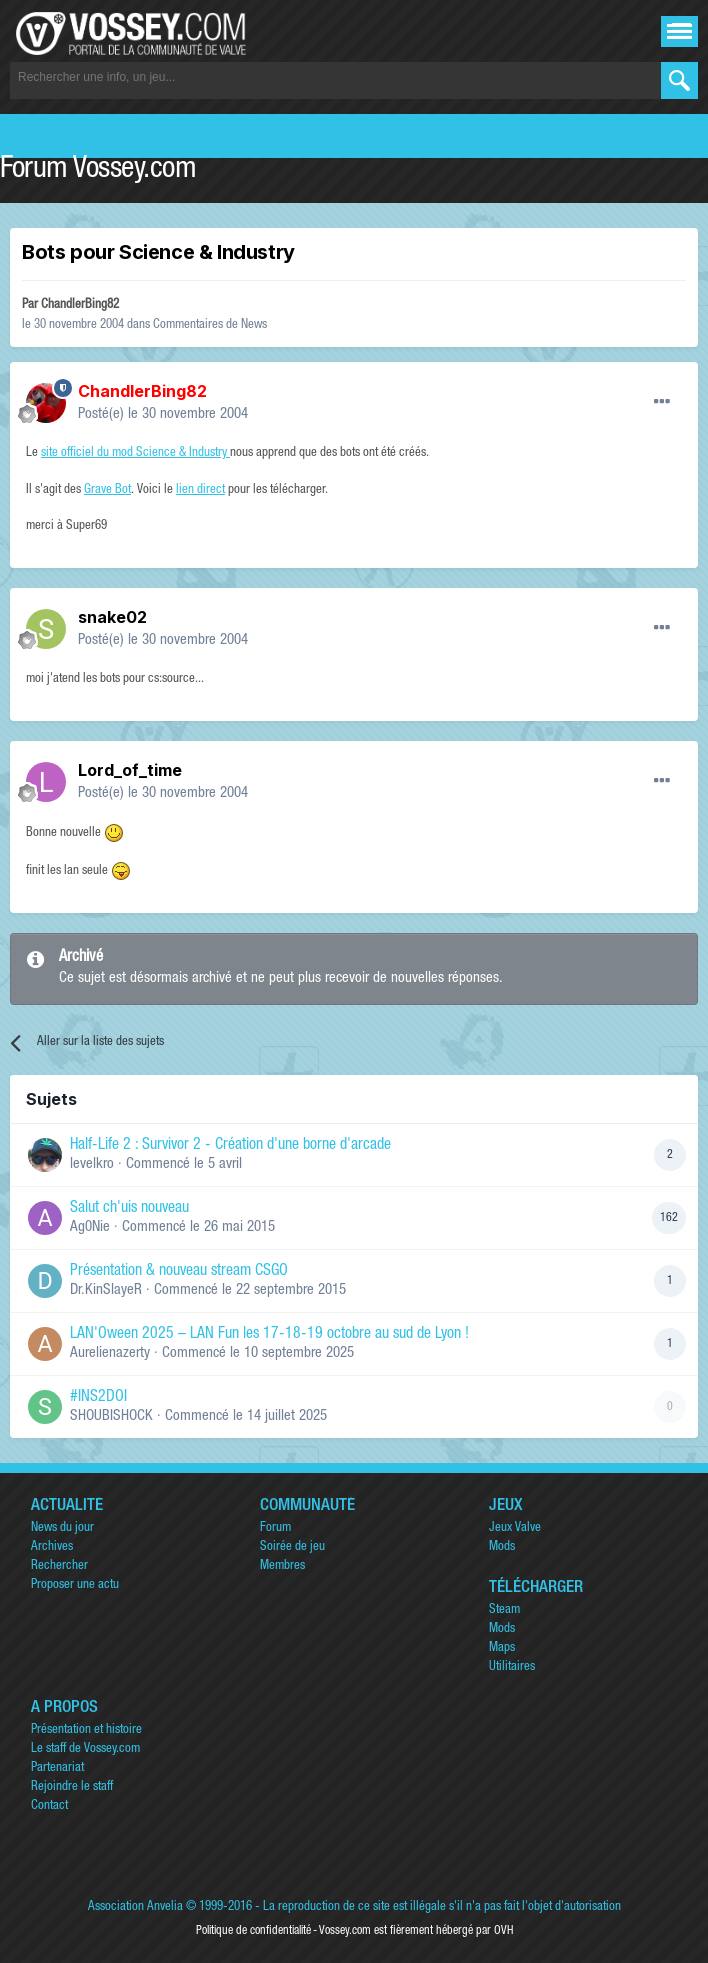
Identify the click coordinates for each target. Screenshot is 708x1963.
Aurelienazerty (110, 1353)
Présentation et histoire (86, 1730)
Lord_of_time (130, 770)
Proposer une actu (75, 1585)
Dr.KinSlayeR (106, 1290)
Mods (502, 1547)
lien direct (200, 490)
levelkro (92, 1164)
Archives (52, 1547)
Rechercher (59, 1566)
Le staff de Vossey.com (85, 1749)
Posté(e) (163, 414)
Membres (282, 1566)
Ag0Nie (90, 1227)
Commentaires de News (210, 325)
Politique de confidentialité (253, 1931)
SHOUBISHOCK (111, 1416)
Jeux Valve (515, 1528)
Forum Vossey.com (98, 171)
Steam (504, 1610)
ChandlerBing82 (80, 305)
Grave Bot (107, 490)
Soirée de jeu (292, 1547)
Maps (502, 1648)
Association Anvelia (135, 1907)
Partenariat (57, 1768)
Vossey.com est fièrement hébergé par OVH (416, 1931)
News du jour (62, 1528)
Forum (275, 1528)
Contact (49, 1806)
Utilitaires (512, 1667)
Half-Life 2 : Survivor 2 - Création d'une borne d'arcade (230, 1146)
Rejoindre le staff (72, 1787)
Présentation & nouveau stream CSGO (179, 1272)
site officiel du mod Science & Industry (135, 453)
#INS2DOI (98, 1398)
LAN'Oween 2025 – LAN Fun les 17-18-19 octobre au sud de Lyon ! (269, 1335)
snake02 (112, 617)
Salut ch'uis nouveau (129, 1209)
